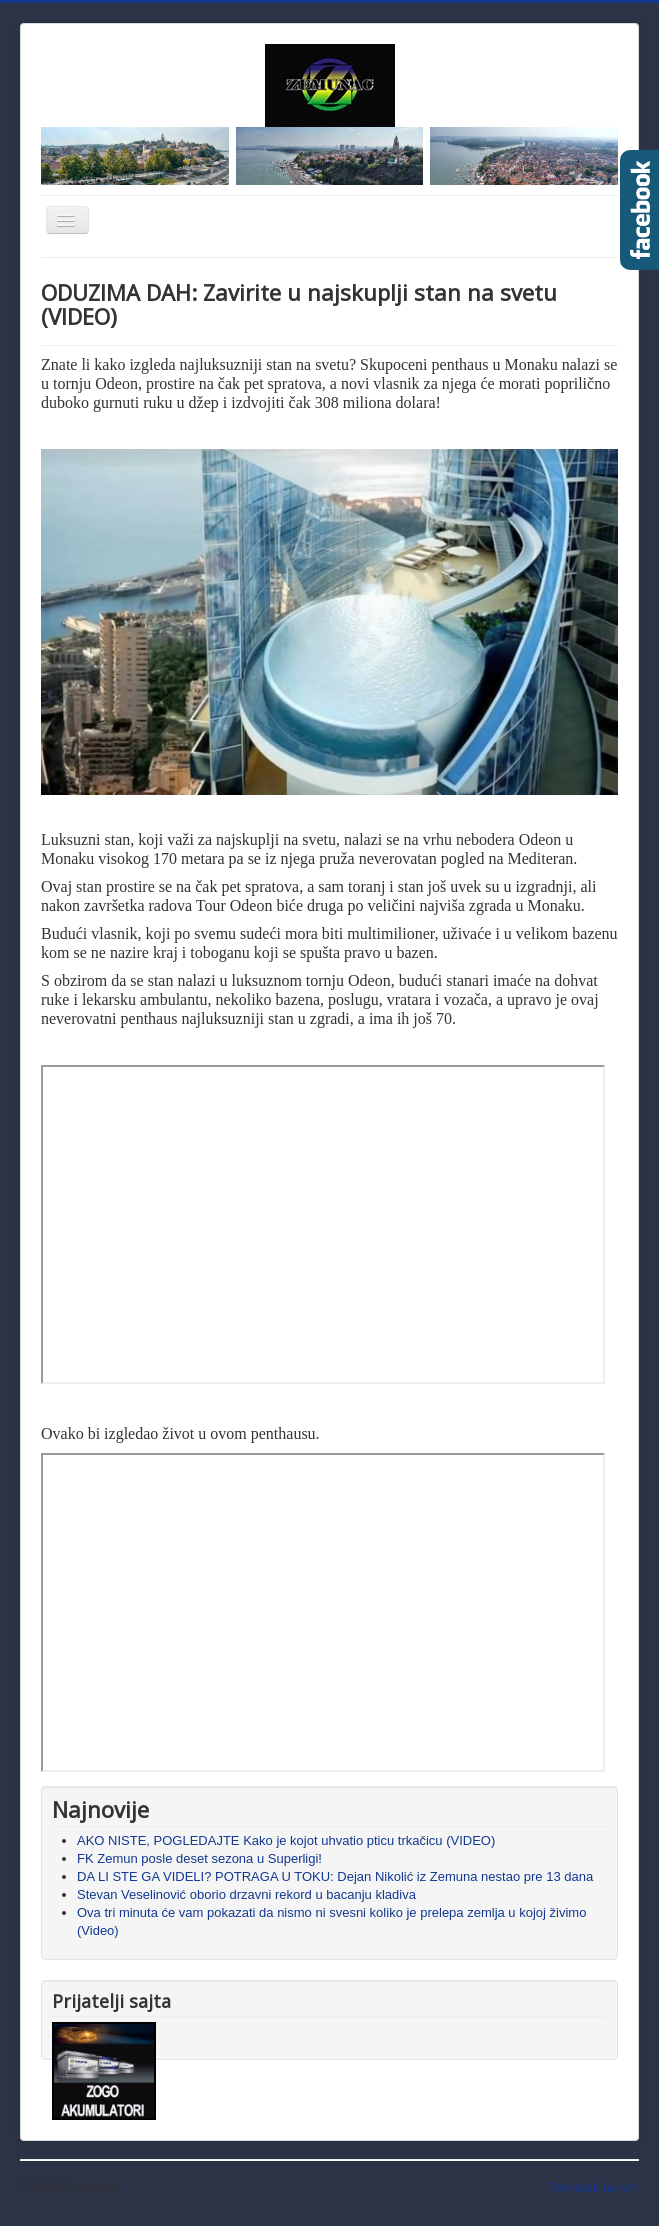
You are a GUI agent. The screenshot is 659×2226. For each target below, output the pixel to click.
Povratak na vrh (593, 2187)
